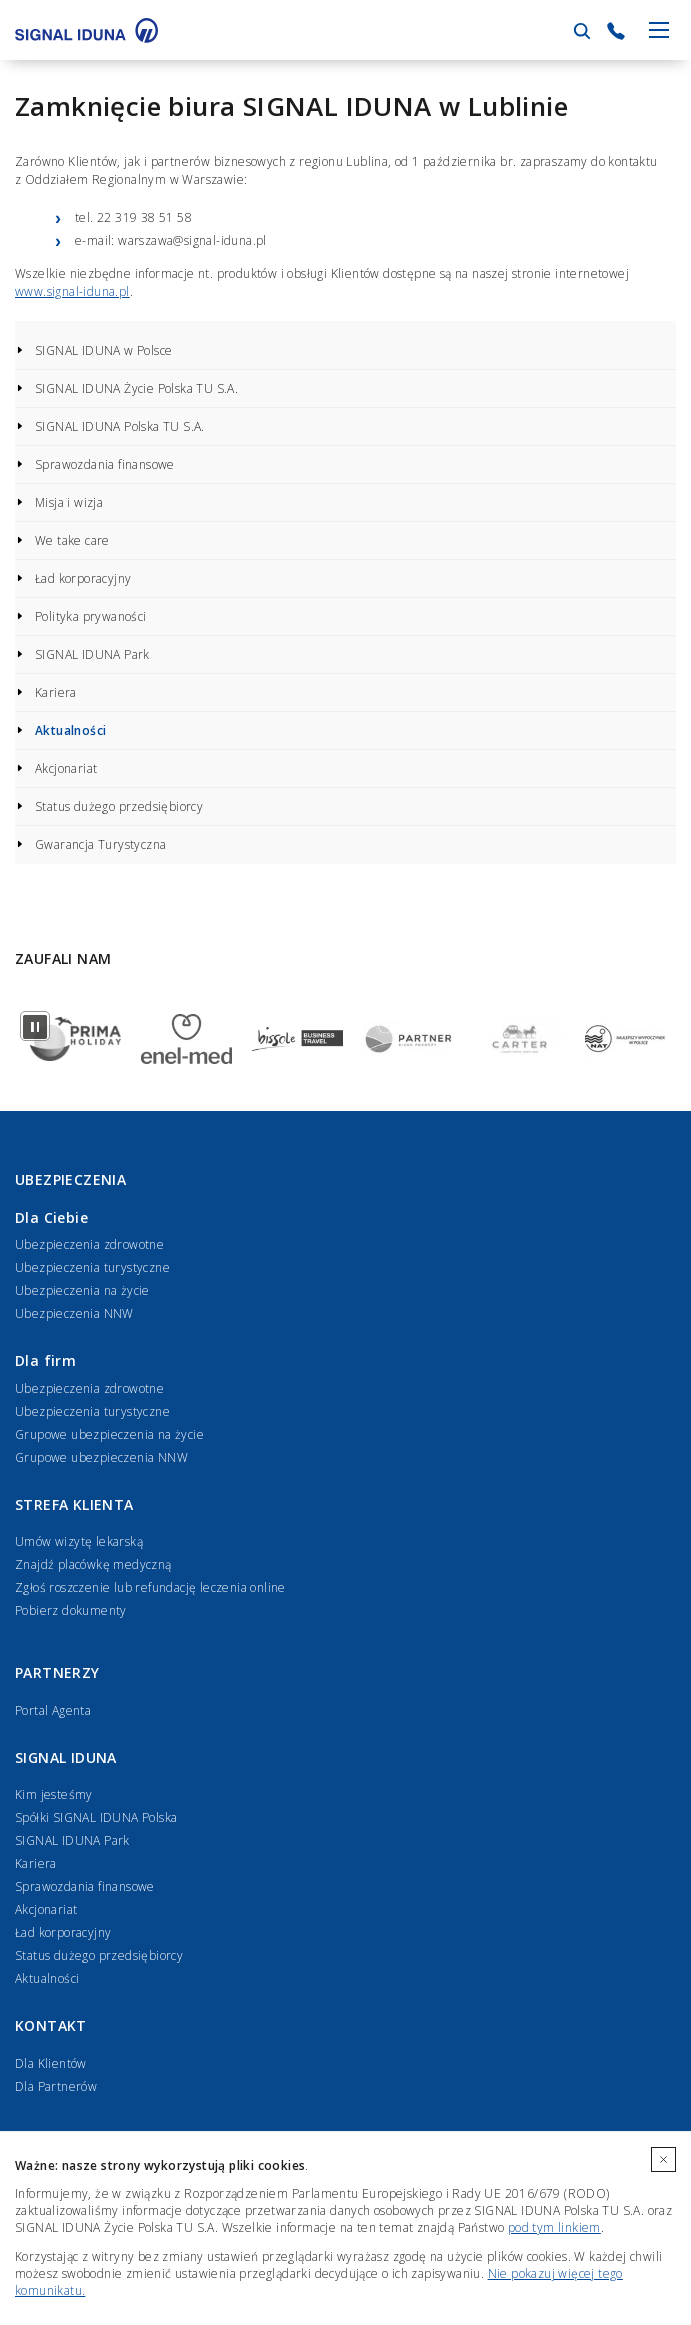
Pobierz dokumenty (71, 1610)
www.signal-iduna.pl (72, 291)
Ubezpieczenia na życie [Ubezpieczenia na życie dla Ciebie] (82, 1290)
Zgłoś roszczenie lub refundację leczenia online (150, 1587)
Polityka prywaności (91, 616)
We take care (72, 540)
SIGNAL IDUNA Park (92, 654)
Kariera (56, 692)
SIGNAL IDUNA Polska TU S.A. (120, 426)
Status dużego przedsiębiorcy (119, 806)
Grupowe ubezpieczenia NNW (101, 1457)
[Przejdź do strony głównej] (86, 30)
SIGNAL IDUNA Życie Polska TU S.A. (136, 388)
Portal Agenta (53, 1710)
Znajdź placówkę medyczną (93, 1564)
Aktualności (70, 730)
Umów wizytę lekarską (79, 1541)
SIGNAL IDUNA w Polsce (103, 350)
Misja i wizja (69, 502)
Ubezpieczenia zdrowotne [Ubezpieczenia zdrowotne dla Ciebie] (89, 1244)
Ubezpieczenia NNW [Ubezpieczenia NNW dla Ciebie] (74, 1313)
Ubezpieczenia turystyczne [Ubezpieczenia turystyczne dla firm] (92, 1411)
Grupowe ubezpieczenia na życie (109, 1434)
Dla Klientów (51, 2063)
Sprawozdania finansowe (105, 464)
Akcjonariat (66, 768)
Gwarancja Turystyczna (100, 844)
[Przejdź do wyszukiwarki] (582, 31)
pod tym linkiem (554, 2227)
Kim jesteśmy (54, 1794)
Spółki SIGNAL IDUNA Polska (96, 1817)
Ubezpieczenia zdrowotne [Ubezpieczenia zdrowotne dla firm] (89, 1388)
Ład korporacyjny (83, 578)
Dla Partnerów (56, 2086)
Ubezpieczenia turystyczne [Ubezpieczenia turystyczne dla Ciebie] (92, 1267)
